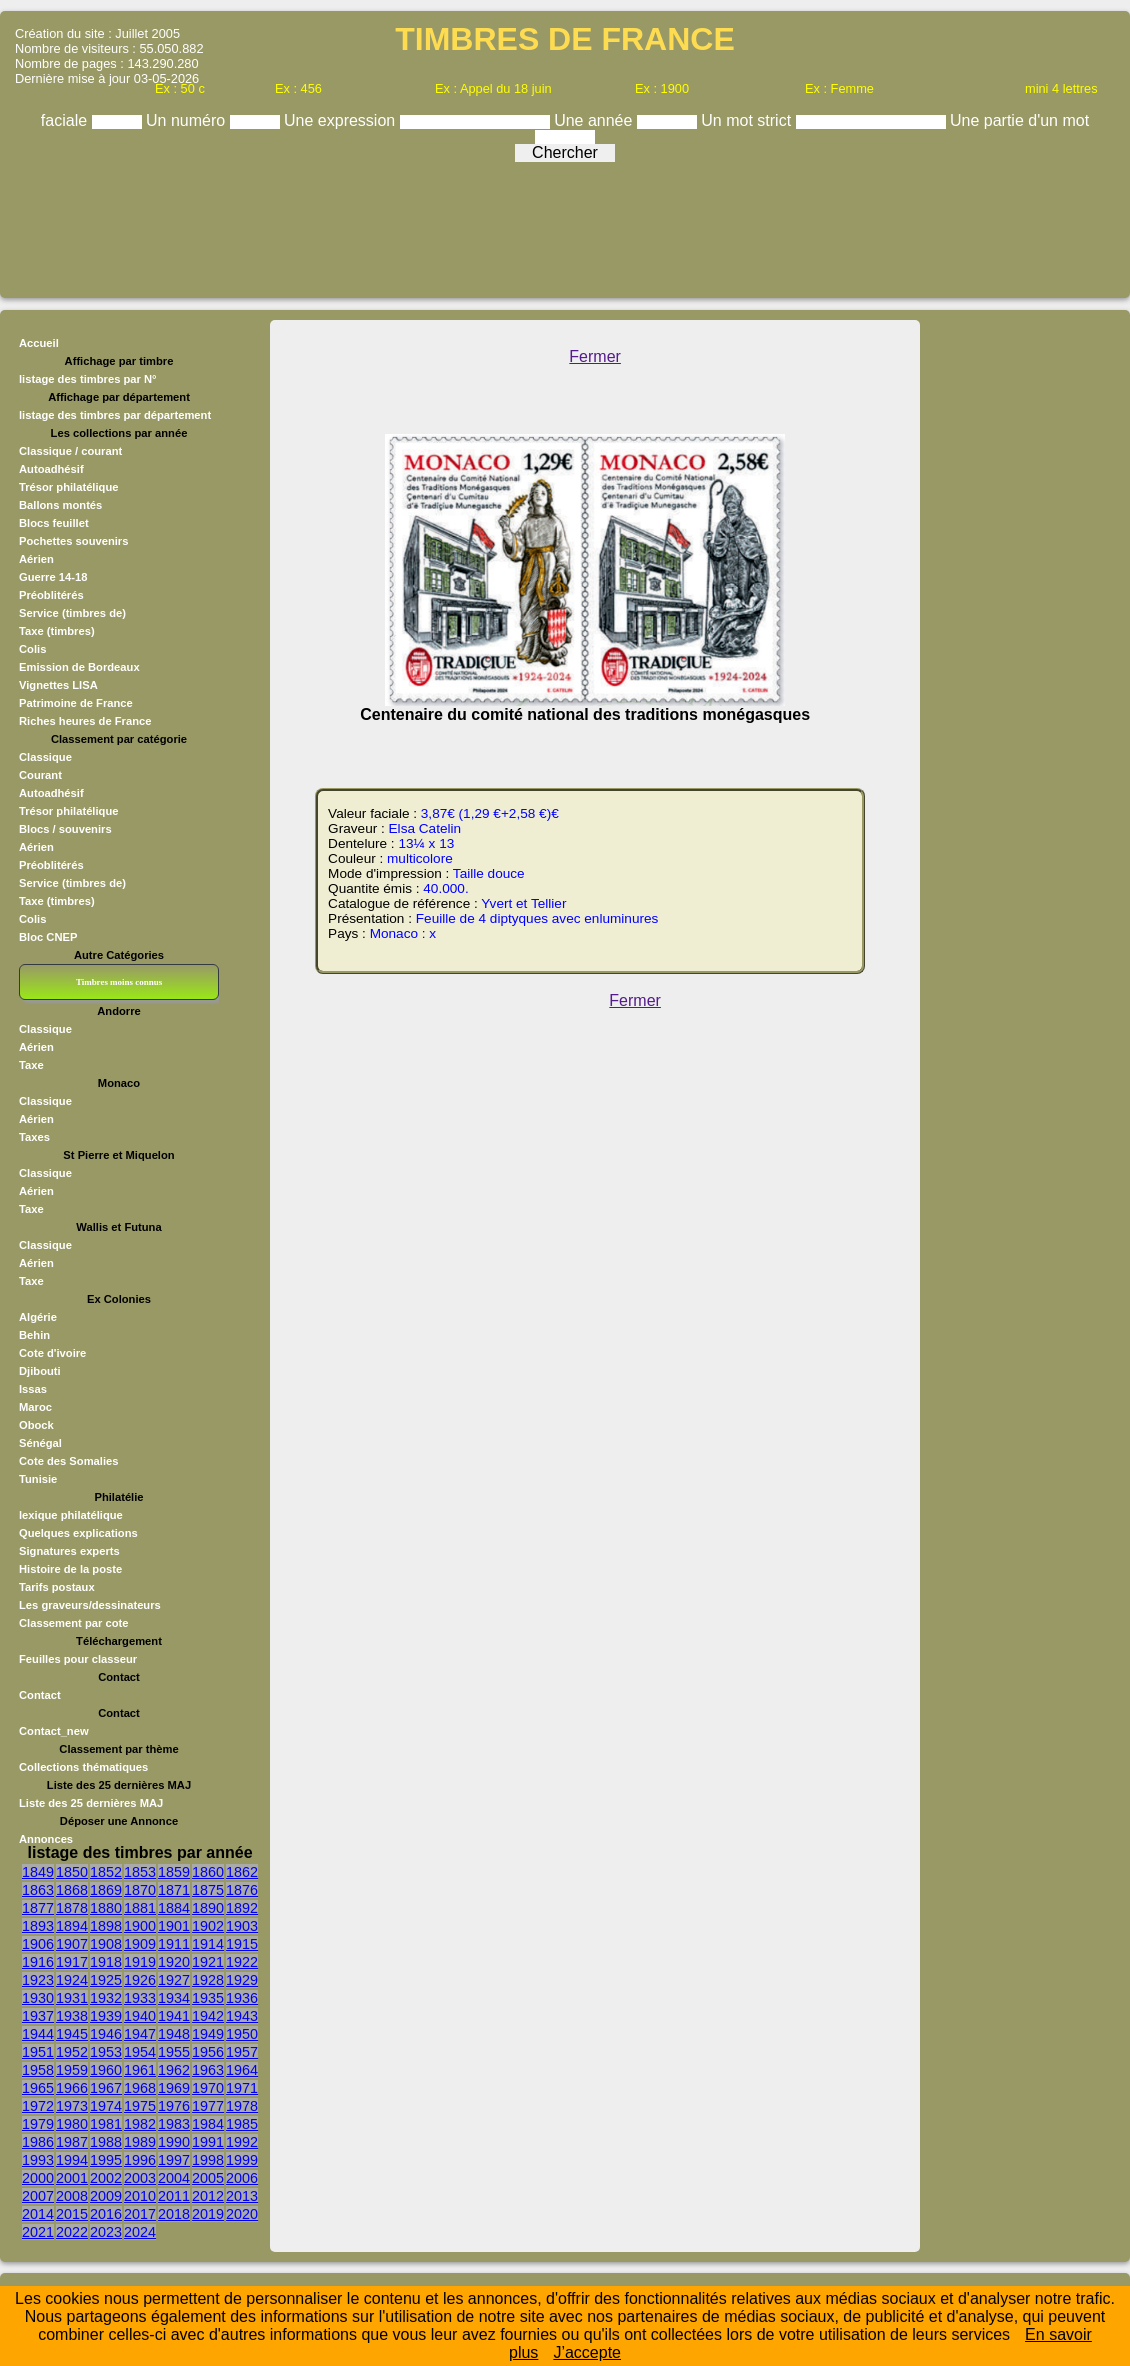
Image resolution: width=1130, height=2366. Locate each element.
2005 (208, 2178)
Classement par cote (73, 1623)
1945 (72, 2034)
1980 (72, 2124)
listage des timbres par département (115, 415)
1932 (106, 1998)
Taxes (34, 1137)
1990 (174, 2142)
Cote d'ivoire (52, 1353)
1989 (140, 2142)
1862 (242, 1872)
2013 (242, 2196)
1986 (38, 2142)
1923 (38, 1980)
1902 (208, 1926)
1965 (38, 2088)
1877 (38, 1908)
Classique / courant (70, 451)
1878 (72, 1908)
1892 (242, 1908)
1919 (140, 1962)
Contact (40, 1695)
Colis (32, 649)
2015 (72, 2214)
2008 (72, 2196)
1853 (140, 1872)
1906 (38, 1944)
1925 (106, 1980)
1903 (242, 1926)
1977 (208, 2106)
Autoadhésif (51, 469)
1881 (140, 1908)
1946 (106, 2034)
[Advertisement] (565, 225)
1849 (38, 1872)
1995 (106, 2160)
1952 (72, 2052)
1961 (140, 2070)
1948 (174, 2034)
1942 (208, 2016)
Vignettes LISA (58, 685)
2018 (174, 2214)
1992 (242, 2142)
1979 (38, 2124)
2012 (208, 2196)
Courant (40, 775)
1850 (72, 1872)
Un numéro (188, 120)
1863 (38, 1890)
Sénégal (40, 1443)
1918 (106, 1962)
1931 (72, 1998)
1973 (72, 2106)
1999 (242, 2160)
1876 (242, 1890)
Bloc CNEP (48, 937)
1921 (208, 1962)
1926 (140, 1980)
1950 (242, 2034)
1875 (208, 1890)
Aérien (36, 559)
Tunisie (38, 1479)
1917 (72, 1962)
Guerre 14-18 (53, 577)
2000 (38, 2178)
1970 (208, 2088)
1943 (242, 2016)
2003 (140, 2178)
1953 (106, 2052)
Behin (34, 1335)
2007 (38, 2196)
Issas (33, 1389)
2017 (140, 2214)
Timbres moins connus (119, 982)
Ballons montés (60, 505)
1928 (208, 1980)
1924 (72, 1980)
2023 (106, 2232)
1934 (174, 1998)
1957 (242, 2052)
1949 (208, 2034)
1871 (174, 1890)
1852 (106, 1872)
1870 (140, 1890)
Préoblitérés (51, 595)
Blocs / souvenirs (65, 829)
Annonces (46, 1839)
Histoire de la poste (70, 1569)
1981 (106, 2124)
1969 (174, 2088)
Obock (36, 1425)
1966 (72, 2088)
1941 (174, 2016)
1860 (208, 1872)
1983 (174, 2124)
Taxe (31, 1065)
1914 (208, 1944)
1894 (72, 1926)
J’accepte (587, 2352)
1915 (242, 1944)
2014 (38, 2214)
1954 (140, 2052)
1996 (140, 2160)
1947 (140, 2034)
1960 (106, 2070)
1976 (174, 2106)
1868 (72, 1890)
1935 (208, 1998)
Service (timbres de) (72, 613)
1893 (38, 1926)
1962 (174, 2070)
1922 (242, 1962)
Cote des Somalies (68, 1461)
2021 (38, 2232)
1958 (38, 2070)
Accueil (39, 343)
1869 (106, 1890)
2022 (72, 2232)
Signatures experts (69, 1551)
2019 (208, 2214)
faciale (66, 120)
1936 (242, 1998)
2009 (106, 2196)
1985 (242, 2124)
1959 (72, 2070)
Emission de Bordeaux (79, 667)
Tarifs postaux (57, 1587)
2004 (174, 2178)
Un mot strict (748, 120)
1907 (72, 1944)
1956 (208, 2052)
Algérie (38, 1317)
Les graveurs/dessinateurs (90, 1605)
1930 (38, 1998)
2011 (174, 2196)
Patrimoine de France (76, 703)
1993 (38, 2160)
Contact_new (54, 1731)
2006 (242, 2178)
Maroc (35, 1407)
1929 (242, 1980)
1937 (38, 2016)
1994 (72, 2160)
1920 (174, 1962)
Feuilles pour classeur (78, 1659)
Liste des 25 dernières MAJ (91, 1803)
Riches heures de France (85, 721)
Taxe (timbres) (57, 631)
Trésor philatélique (68, 487)
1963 (208, 2070)
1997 (174, 2160)
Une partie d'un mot (1019, 120)
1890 (208, 1908)
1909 (140, 1944)
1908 (106, 1944)
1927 (174, 1980)
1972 (38, 2106)
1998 (208, 2160)
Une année (595, 120)
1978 (242, 2106)
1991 (208, 2142)
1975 (140, 2106)
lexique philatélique (71, 1515)
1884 (174, 1908)
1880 (106, 1908)
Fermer (595, 356)
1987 (72, 2142)
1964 (242, 2070)
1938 (72, 2016)
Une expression (342, 120)
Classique (45, 757)
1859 (174, 1872)
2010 (140, 2196)
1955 (174, 2052)
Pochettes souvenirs (73, 541)
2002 (106, 2178)
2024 (140, 2232)
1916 (38, 1962)
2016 (106, 2214)
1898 (106, 1926)
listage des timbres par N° (88, 379)
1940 (140, 2016)
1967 (106, 2088)
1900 (140, 1926)
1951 (38, 2052)
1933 (140, 1998)
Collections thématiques (83, 1767)
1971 (242, 2088)
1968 (140, 2088)
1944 (38, 2034)
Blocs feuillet (54, 523)
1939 (106, 2016)
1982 (140, 2124)
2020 (242, 2214)
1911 (174, 1944)
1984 (208, 2124)
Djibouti (40, 1371)
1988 (106, 2142)
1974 (106, 2106)
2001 (72, 2178)
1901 (174, 1926)
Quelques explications (78, 1533)
